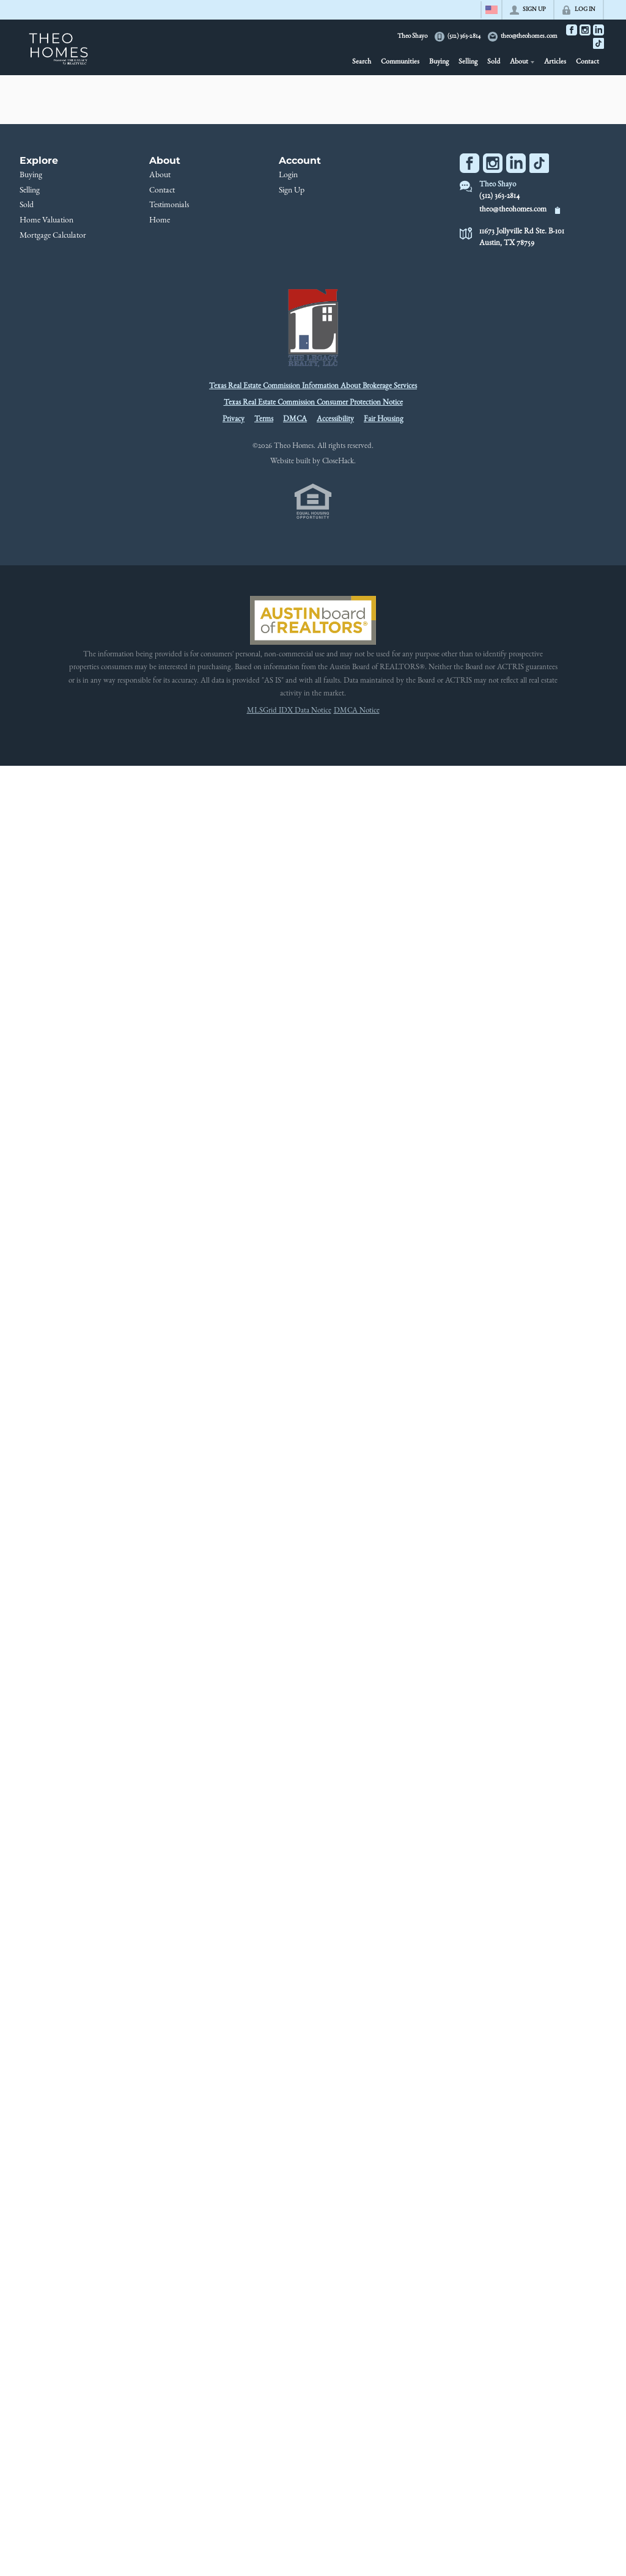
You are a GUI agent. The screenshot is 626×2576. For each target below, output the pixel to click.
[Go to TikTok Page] (598, 43)
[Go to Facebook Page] (571, 29)
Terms (263, 420)
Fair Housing (383, 420)
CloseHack (338, 462)
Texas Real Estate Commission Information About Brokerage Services (313, 387)
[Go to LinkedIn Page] (598, 29)
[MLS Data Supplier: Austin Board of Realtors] (312, 620)
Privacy (234, 420)
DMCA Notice (357, 711)
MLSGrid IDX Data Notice (289, 711)
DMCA (295, 420)
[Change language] (491, 9)
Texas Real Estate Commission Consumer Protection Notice (313, 403)
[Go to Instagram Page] (585, 29)
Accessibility (335, 420)
